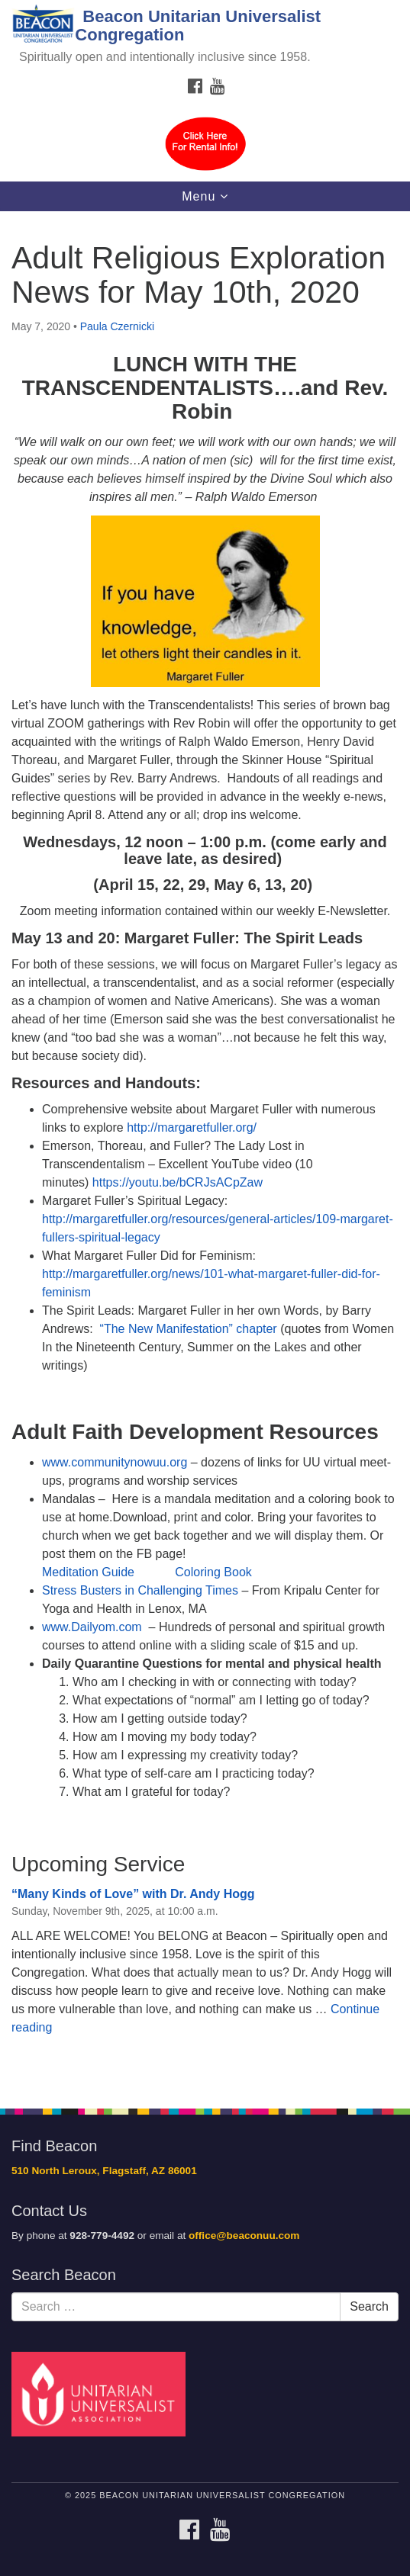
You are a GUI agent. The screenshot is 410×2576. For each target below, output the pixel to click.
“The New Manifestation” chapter (188, 1328)
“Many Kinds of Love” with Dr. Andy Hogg (133, 1893)
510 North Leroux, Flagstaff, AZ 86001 (104, 2170)
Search (369, 2306)
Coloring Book (213, 1572)
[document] (205, 1151)
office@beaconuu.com (244, 2235)
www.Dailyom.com (92, 1626)
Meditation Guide (88, 1572)
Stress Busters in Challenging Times (140, 1590)
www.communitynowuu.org (116, 1462)
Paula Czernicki (117, 326)
